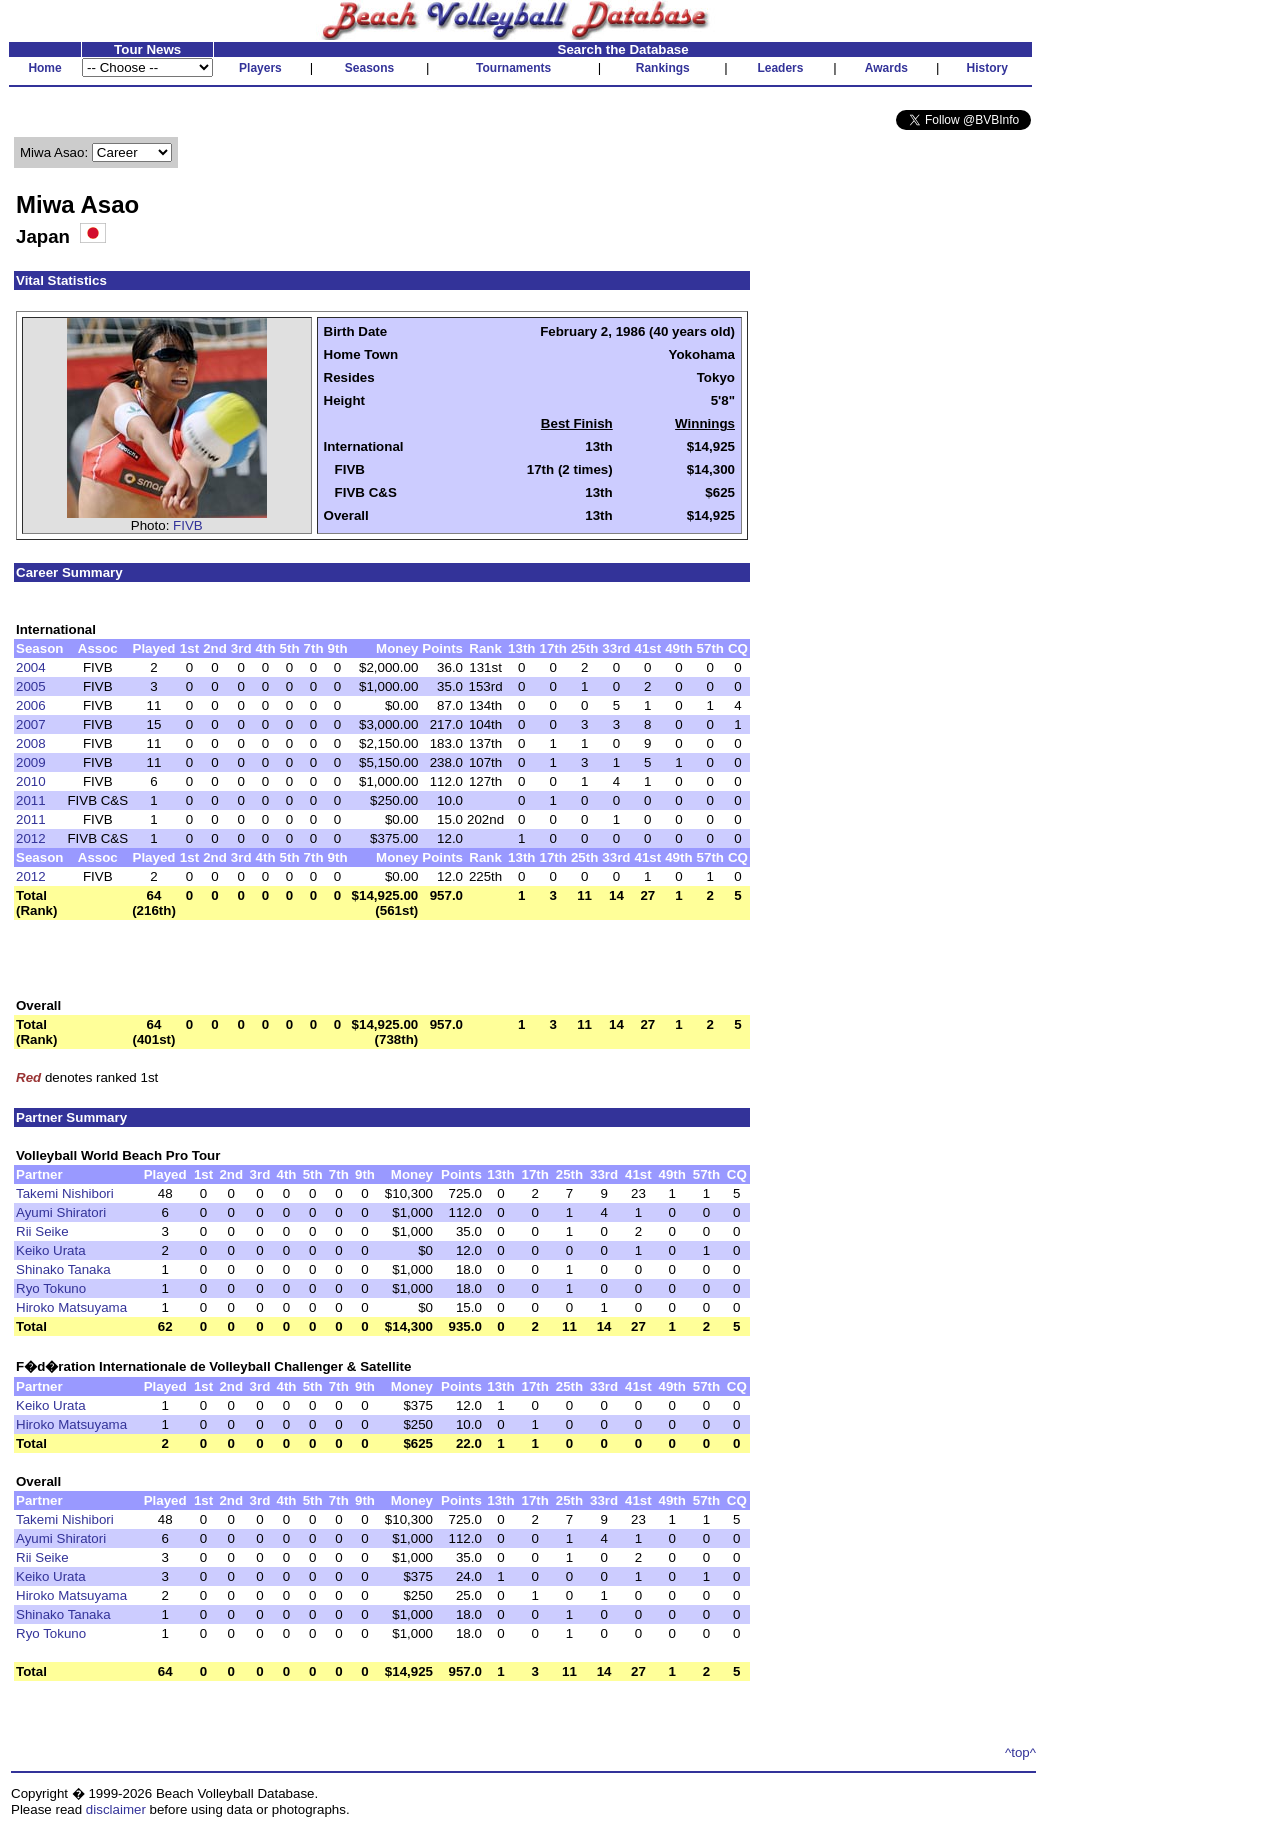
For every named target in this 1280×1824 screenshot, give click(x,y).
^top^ (1020, 1752)
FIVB (188, 525)
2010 (31, 781)
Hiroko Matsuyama (71, 1307)
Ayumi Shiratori (61, 1212)
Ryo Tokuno (51, 1288)
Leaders (780, 68)
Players (260, 68)
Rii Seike (42, 1231)
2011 (31, 800)
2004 (31, 667)
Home (44, 68)
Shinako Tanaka (63, 1269)
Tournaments (513, 68)
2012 (31, 838)
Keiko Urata (51, 1250)
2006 (31, 705)
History (987, 68)
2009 (31, 762)
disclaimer (116, 1809)
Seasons (369, 68)
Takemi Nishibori (65, 1193)
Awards (886, 68)
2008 (31, 743)
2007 (31, 724)
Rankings (663, 68)
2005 (31, 686)
